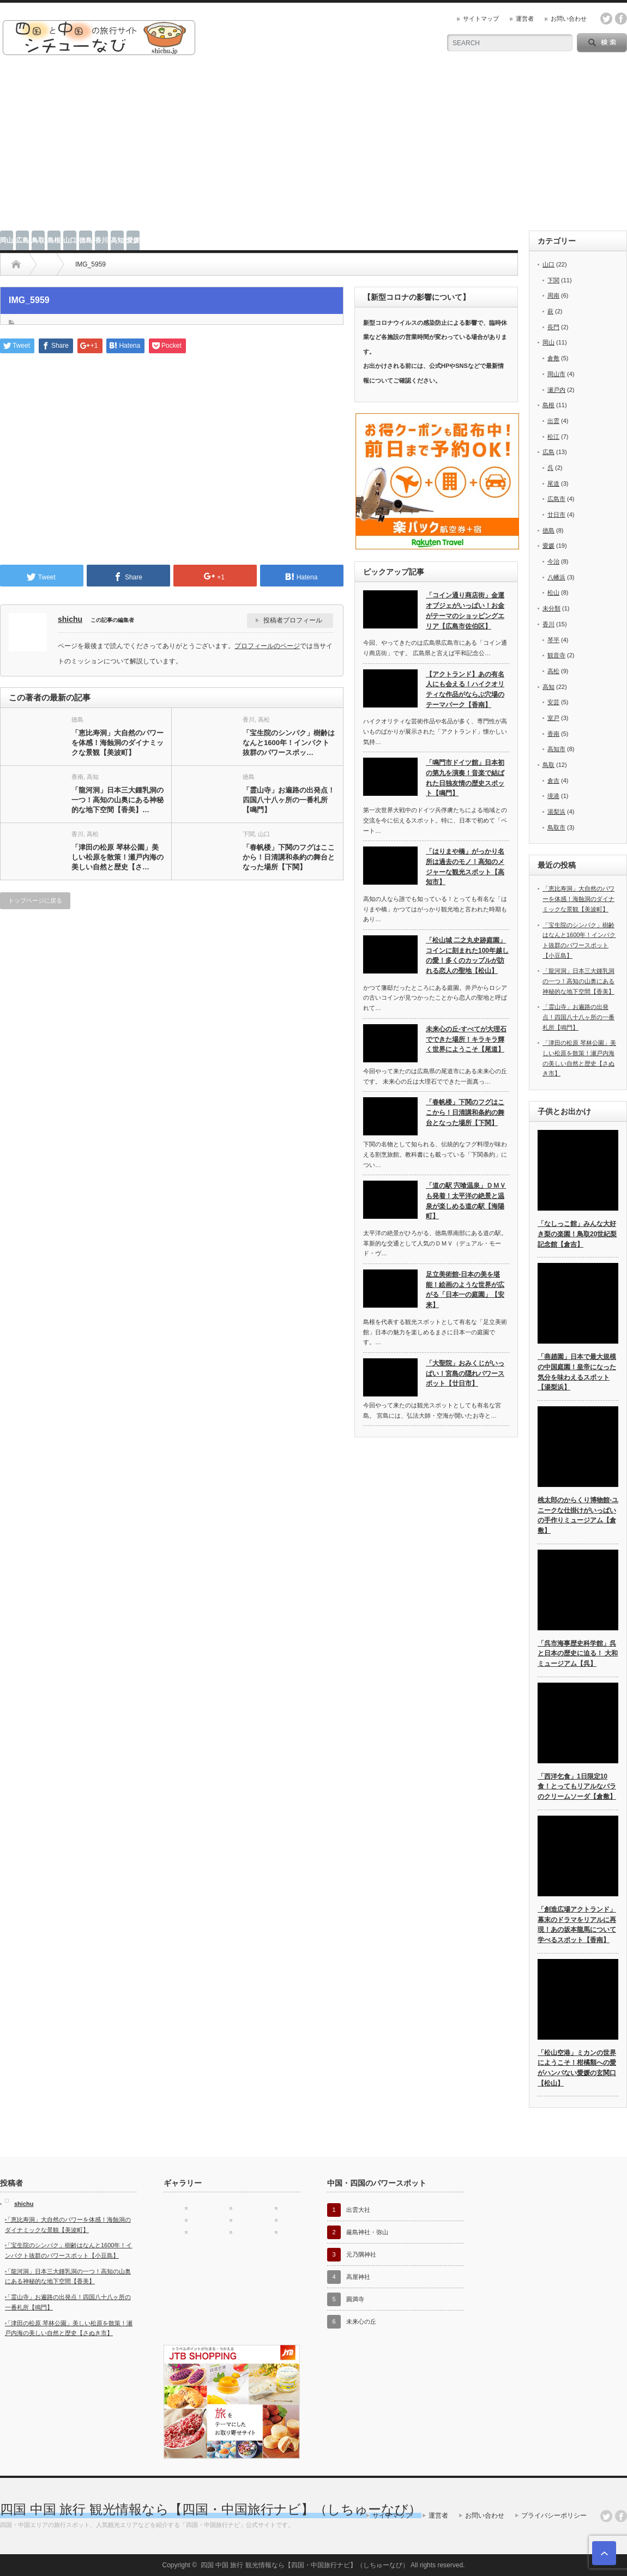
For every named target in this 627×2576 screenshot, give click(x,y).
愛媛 (133, 240)
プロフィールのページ (267, 646)
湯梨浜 (556, 811)
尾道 (553, 483)
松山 (553, 592)
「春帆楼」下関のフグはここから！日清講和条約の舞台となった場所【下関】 (289, 857)
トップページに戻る (35, 900)
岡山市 (556, 374)
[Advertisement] (313, 148)
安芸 (553, 702)
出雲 (553, 421)
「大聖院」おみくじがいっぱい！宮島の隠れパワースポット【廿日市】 (465, 1373)
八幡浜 (556, 577)
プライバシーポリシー (554, 2515)
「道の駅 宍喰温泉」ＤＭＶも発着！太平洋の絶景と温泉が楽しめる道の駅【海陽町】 (466, 1201)
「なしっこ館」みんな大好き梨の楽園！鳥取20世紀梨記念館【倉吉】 (577, 1234)
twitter (606, 19)
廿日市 (556, 514)
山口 (69, 240)
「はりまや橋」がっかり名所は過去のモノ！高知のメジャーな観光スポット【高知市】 (465, 867)
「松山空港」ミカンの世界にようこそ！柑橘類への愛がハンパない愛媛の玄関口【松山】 (577, 2068)
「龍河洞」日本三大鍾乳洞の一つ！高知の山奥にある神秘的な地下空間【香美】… (117, 800)
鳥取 (38, 240)
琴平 (553, 640)
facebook (621, 19)
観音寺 (556, 655)
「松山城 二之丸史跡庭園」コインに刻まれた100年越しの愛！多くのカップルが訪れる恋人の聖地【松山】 (467, 955)
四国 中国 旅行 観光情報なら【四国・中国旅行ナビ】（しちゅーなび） (210, 2509)
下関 (249, 834)
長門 (553, 327)
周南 (553, 295)
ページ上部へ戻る (604, 2553)
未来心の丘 (361, 2321)
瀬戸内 (556, 389)
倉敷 (553, 358)
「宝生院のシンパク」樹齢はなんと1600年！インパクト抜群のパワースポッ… (289, 743)
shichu (70, 619)
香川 (101, 240)
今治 (553, 561)
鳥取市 (556, 827)
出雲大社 (358, 2209)
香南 (77, 776)
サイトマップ (481, 18)
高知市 (556, 749)
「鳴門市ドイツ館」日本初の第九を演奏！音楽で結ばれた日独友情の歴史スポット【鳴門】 (465, 778)
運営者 (525, 18)
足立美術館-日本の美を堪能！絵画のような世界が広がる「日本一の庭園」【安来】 (465, 1290)
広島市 (556, 498)
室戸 (553, 718)
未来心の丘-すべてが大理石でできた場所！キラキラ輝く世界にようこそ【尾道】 (466, 1039)
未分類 (551, 608)
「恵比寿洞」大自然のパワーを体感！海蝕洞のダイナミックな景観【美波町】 (117, 743)
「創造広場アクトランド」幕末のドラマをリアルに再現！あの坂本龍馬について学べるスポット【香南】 (577, 1925)
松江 (553, 436)
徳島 (85, 240)
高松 (264, 719)
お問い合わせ (569, 18)
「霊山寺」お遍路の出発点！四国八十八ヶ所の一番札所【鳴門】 (289, 800)
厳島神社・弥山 (367, 2232)
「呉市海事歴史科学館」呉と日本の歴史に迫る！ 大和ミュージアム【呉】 (578, 1653)
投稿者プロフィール (292, 620)
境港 (553, 796)
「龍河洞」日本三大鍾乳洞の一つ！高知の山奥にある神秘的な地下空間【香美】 (578, 980)
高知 (117, 240)
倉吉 (553, 780)
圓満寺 (355, 2299)
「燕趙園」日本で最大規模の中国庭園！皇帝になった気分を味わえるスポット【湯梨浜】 (577, 1372)
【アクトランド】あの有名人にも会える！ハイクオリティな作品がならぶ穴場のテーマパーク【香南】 (465, 689)
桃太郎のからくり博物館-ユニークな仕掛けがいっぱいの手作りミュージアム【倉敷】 (578, 1515)
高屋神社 (358, 2276)
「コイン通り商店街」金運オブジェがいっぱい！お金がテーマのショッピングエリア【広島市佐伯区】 (465, 610)
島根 (54, 240)
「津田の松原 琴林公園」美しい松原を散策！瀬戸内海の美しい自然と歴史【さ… (117, 857)
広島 (22, 240)
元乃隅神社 (361, 2254)
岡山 (6, 240)
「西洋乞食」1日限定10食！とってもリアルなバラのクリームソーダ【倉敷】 (577, 1786)
